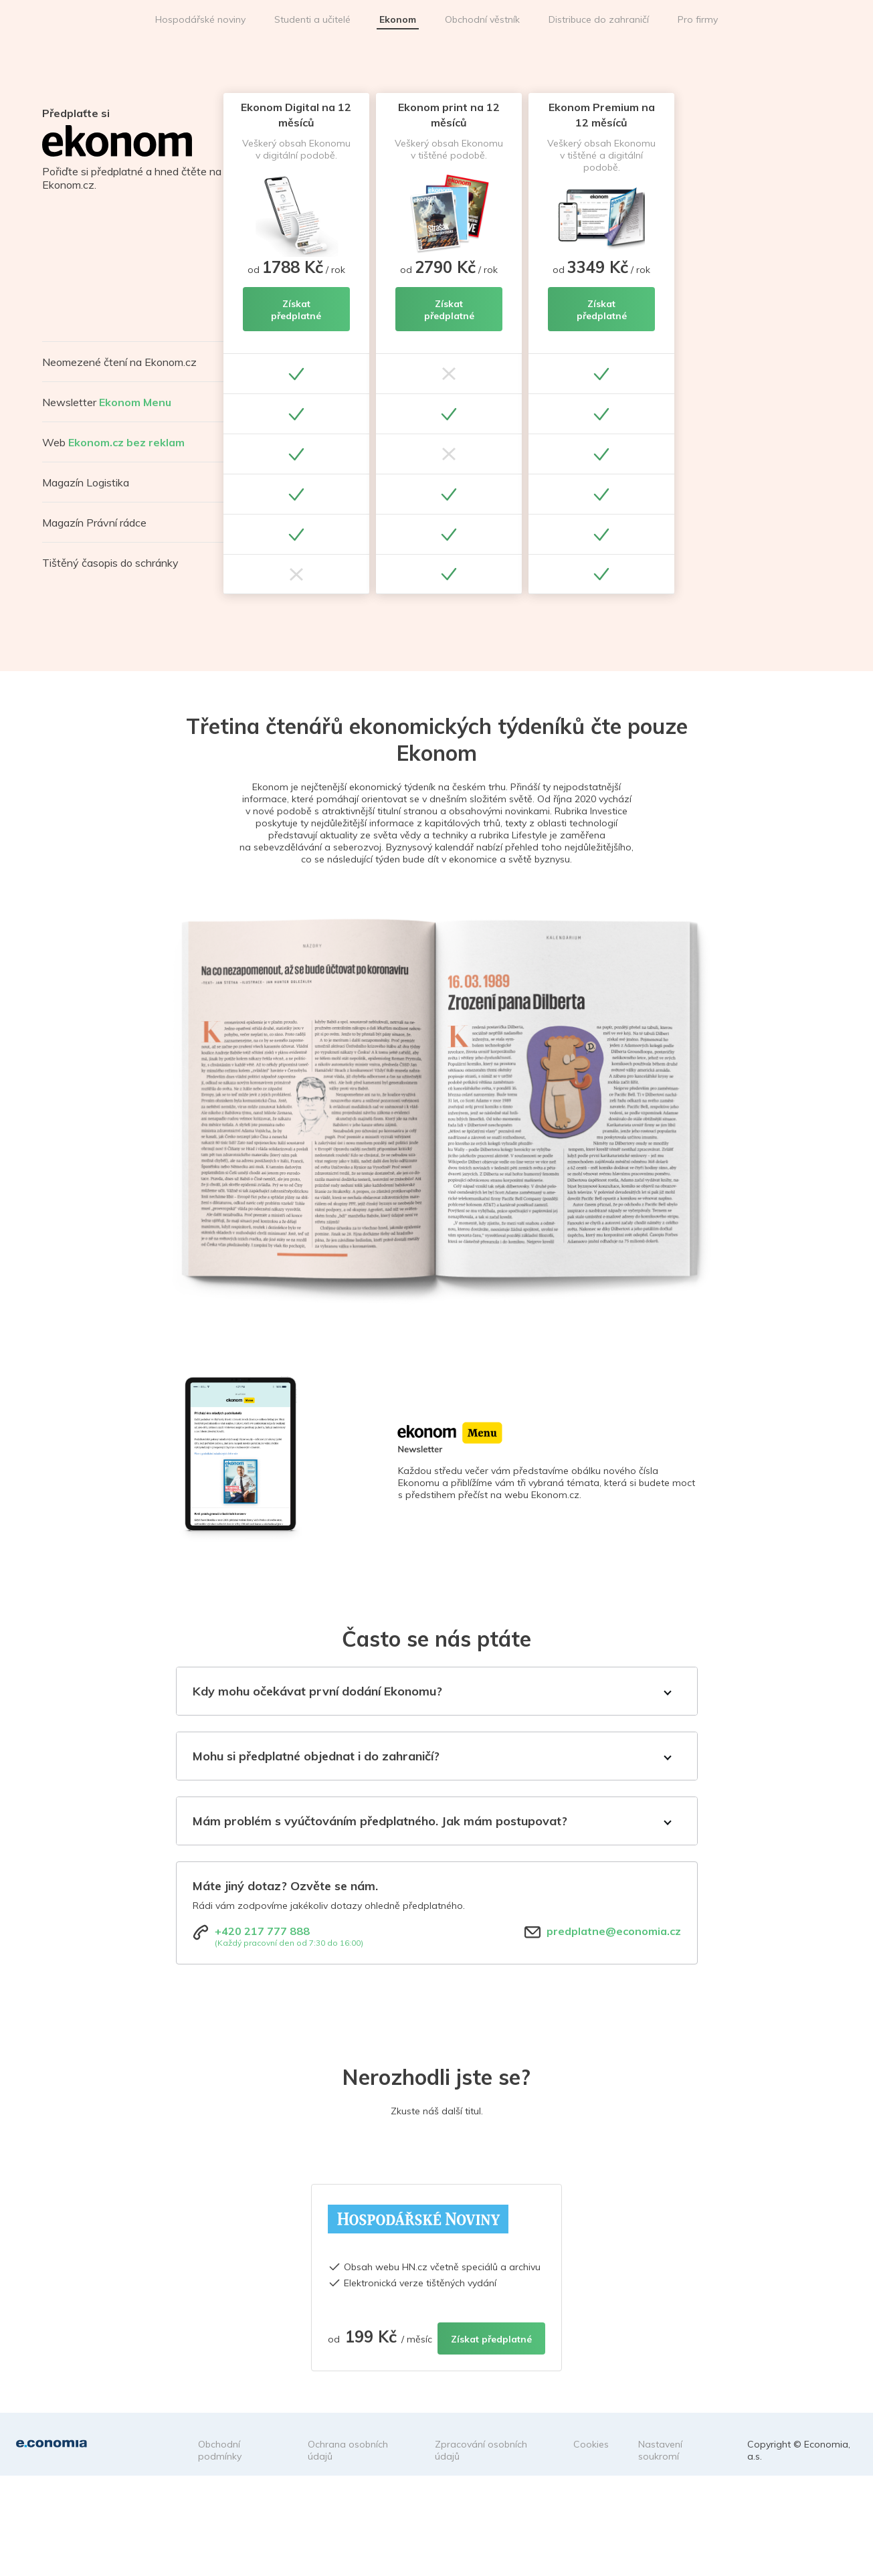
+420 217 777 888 (262, 1931)
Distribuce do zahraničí (599, 19)
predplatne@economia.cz (614, 1931)
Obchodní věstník (482, 19)
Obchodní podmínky (219, 2450)
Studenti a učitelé (312, 19)
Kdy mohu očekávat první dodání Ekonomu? (317, 1691)
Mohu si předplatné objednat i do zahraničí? (316, 1756)
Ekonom (397, 19)
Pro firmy (698, 19)
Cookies (591, 2444)
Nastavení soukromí (660, 2450)
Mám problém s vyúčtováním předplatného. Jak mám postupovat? (380, 1821)
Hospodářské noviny (200, 19)
